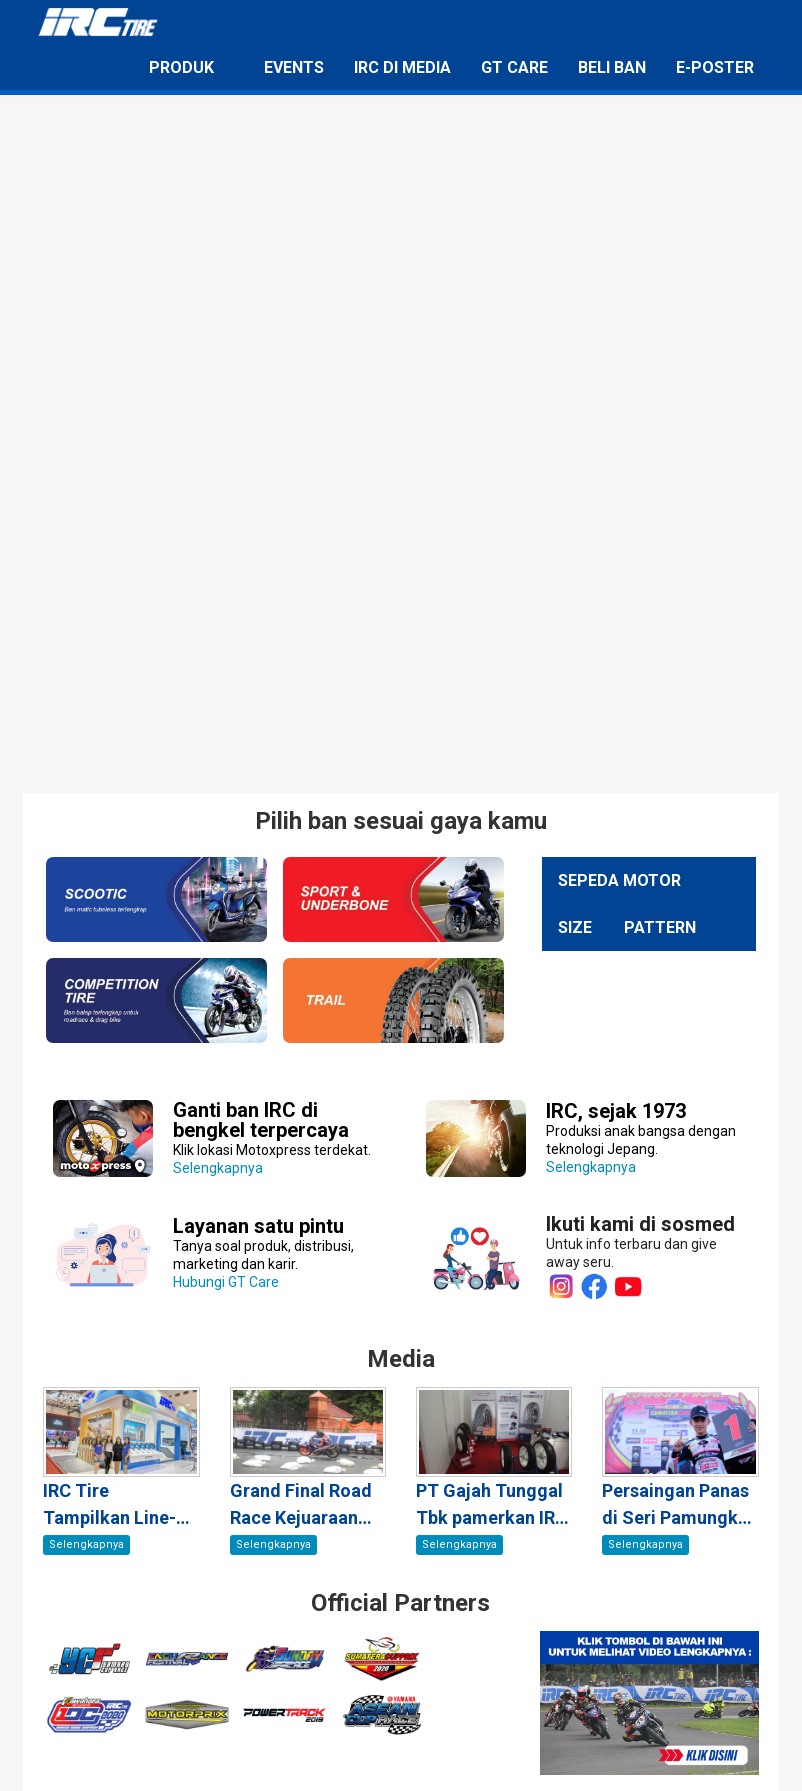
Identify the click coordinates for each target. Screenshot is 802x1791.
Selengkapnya (272, 1140)
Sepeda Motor (619, 880)
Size (575, 927)
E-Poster (715, 67)
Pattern (660, 927)
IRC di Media (402, 67)
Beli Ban (612, 67)
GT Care (514, 67)
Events (294, 67)
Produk (181, 67)
